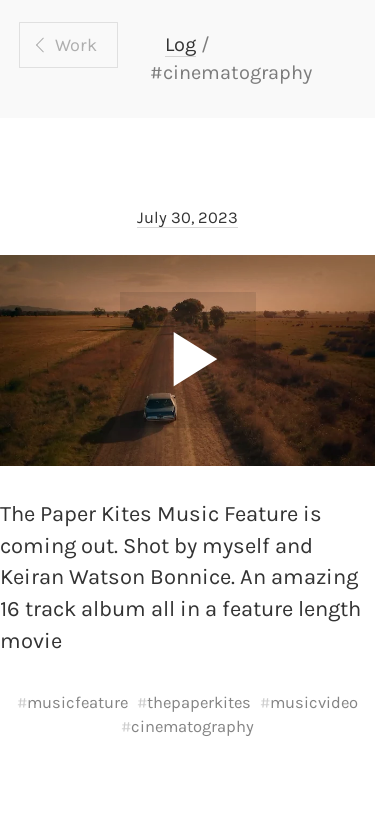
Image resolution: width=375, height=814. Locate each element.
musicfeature (77, 702)
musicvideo (314, 702)
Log (180, 44)
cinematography (192, 726)
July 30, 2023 (187, 217)
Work (76, 45)
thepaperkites (199, 702)
